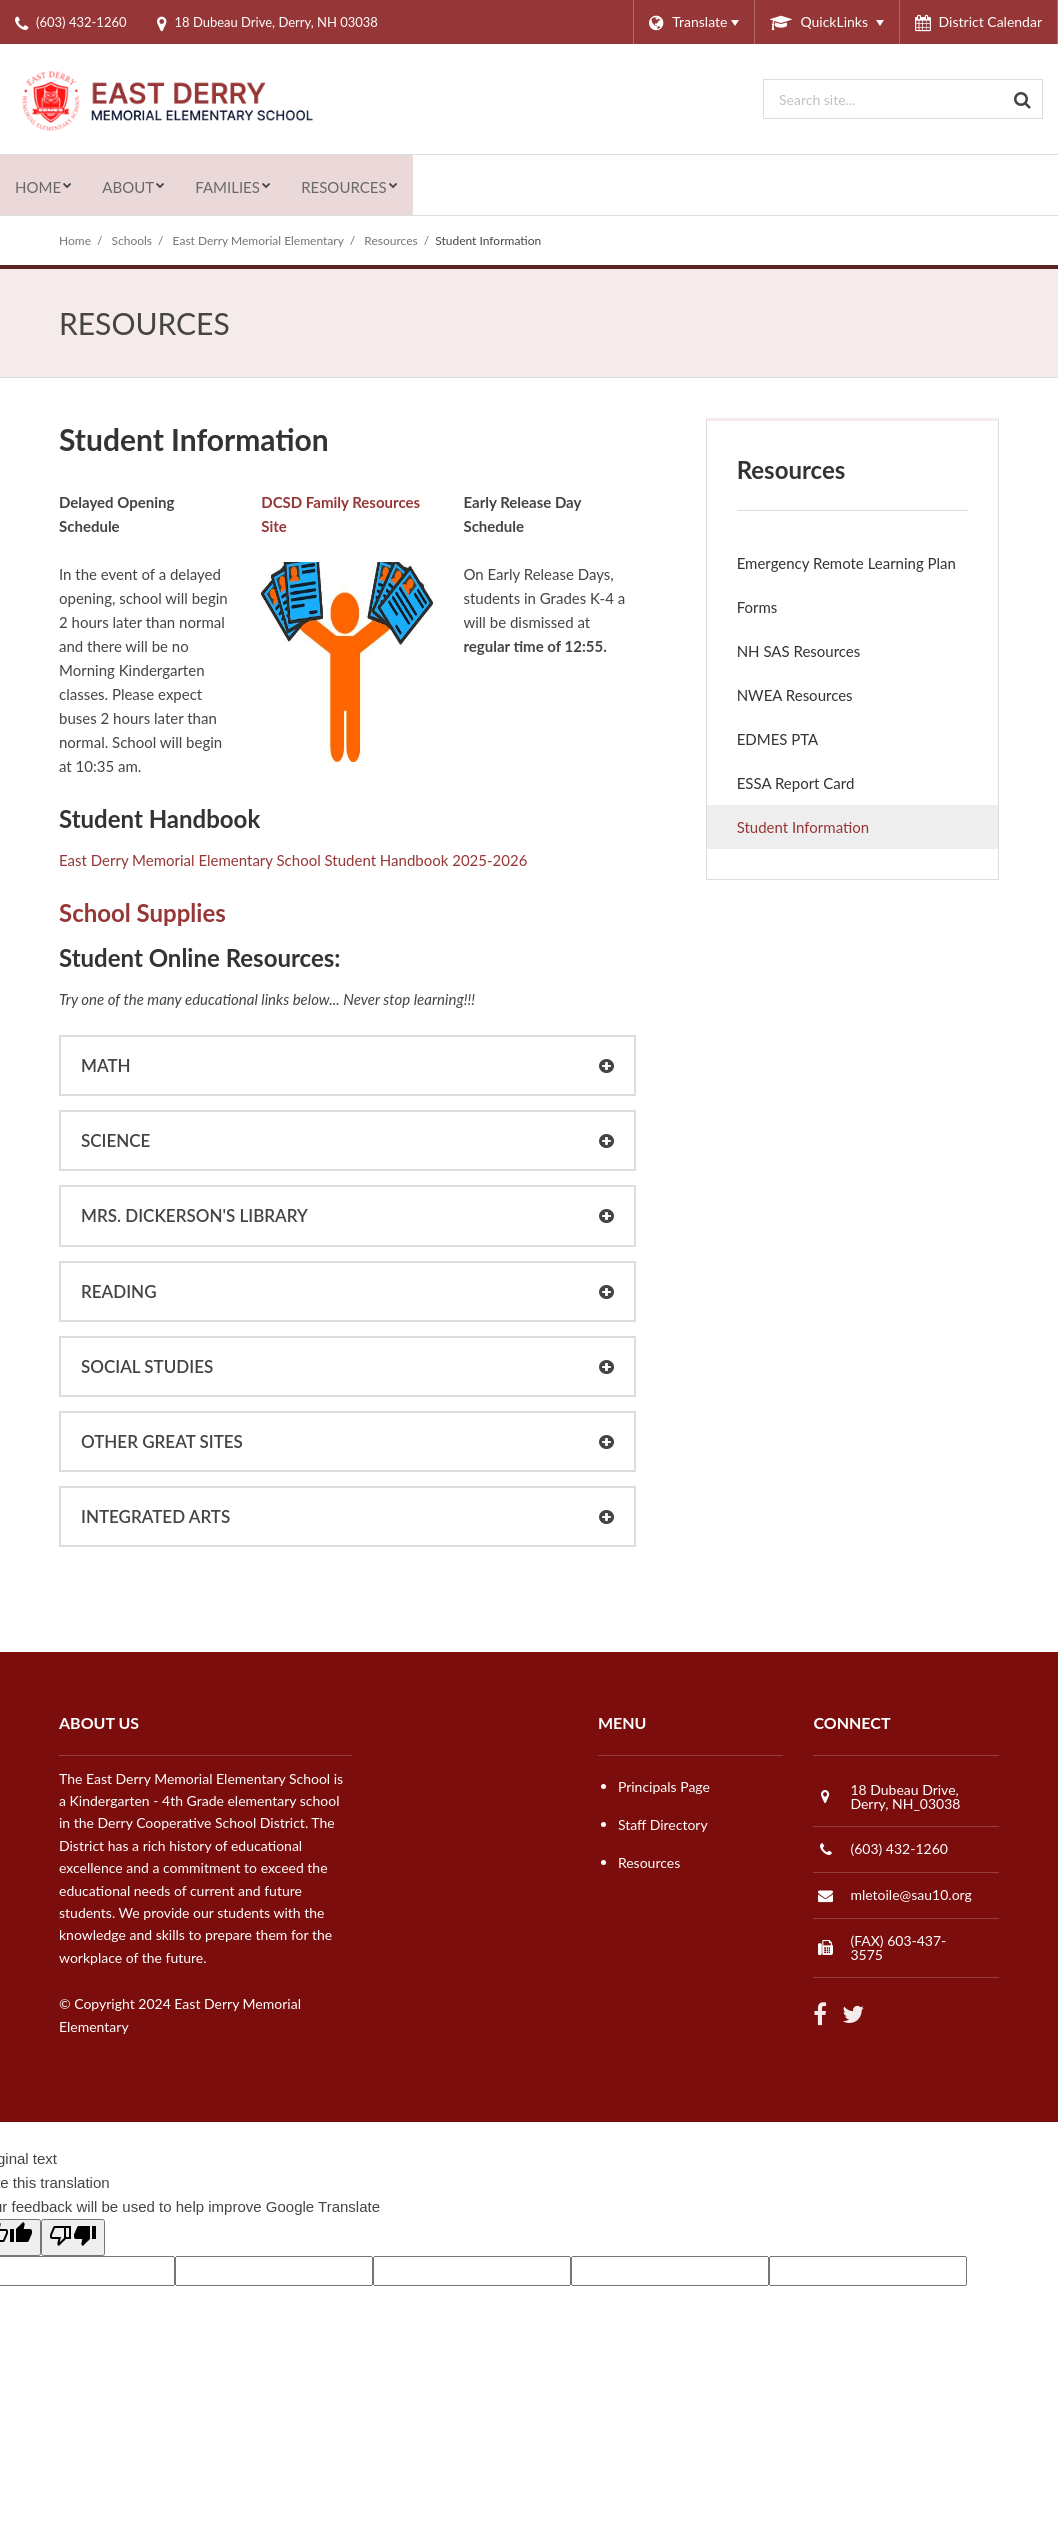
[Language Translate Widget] (693, 22)
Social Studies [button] (147, 1366)
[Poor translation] (73, 2237)
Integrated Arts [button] (155, 1516)
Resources (390, 240)
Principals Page (664, 1786)
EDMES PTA (805, 743)
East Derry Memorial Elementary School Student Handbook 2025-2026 (293, 860)
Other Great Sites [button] (162, 1441)
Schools (132, 240)
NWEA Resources (795, 695)
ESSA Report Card (823, 787)
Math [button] (106, 1065)
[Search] (1023, 99)
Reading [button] (119, 1291)
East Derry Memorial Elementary (258, 240)
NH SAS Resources (799, 651)
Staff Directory (663, 1824)
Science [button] (115, 1140)
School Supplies (142, 912)
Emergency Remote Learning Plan (867, 567)
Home (75, 240)
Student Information (803, 827)
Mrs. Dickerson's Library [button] (194, 1215)
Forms (757, 607)
